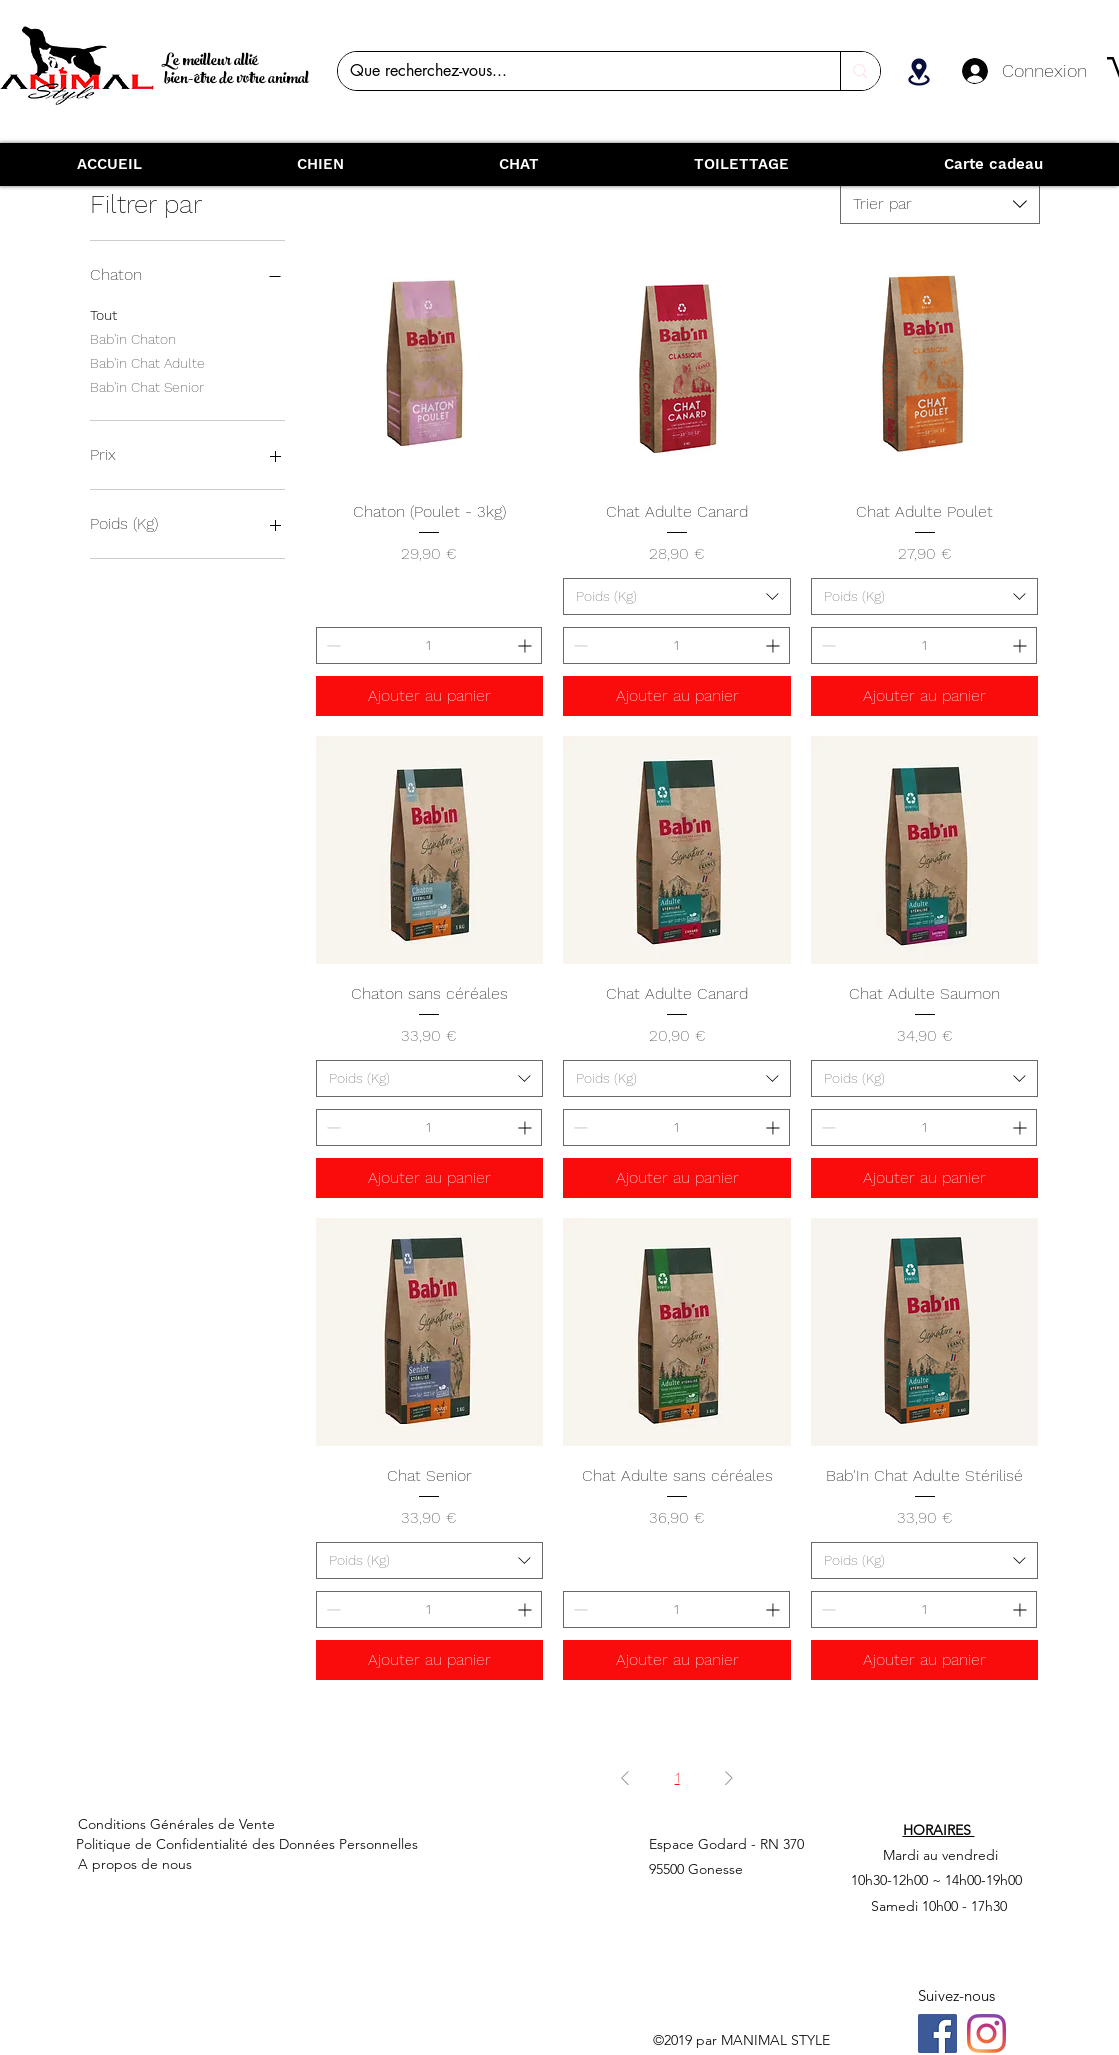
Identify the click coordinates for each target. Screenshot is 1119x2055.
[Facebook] (937, 2033)
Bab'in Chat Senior (147, 385)
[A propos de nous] (239, 1864)
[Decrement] (331, 645)
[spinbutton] (429, 645)
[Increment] (526, 645)
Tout (103, 313)
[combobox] (940, 204)
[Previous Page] (625, 1778)
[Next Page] (729, 1778)
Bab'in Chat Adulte (147, 361)
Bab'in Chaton (133, 337)
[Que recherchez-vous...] (574, 71)
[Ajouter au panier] (430, 696)
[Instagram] (986, 2033)
